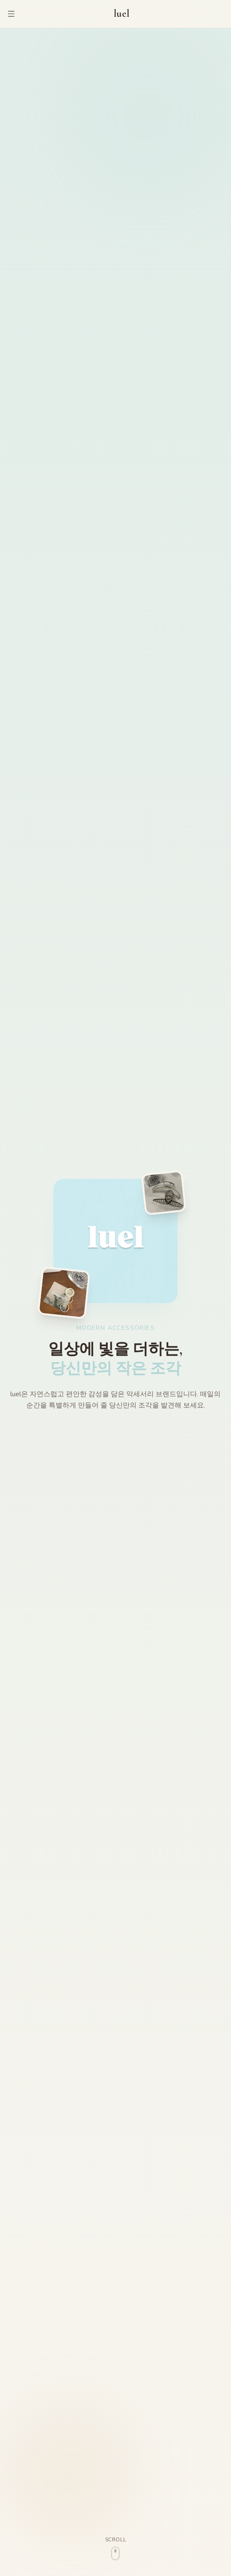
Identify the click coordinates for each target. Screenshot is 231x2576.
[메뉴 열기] (11, 14)
